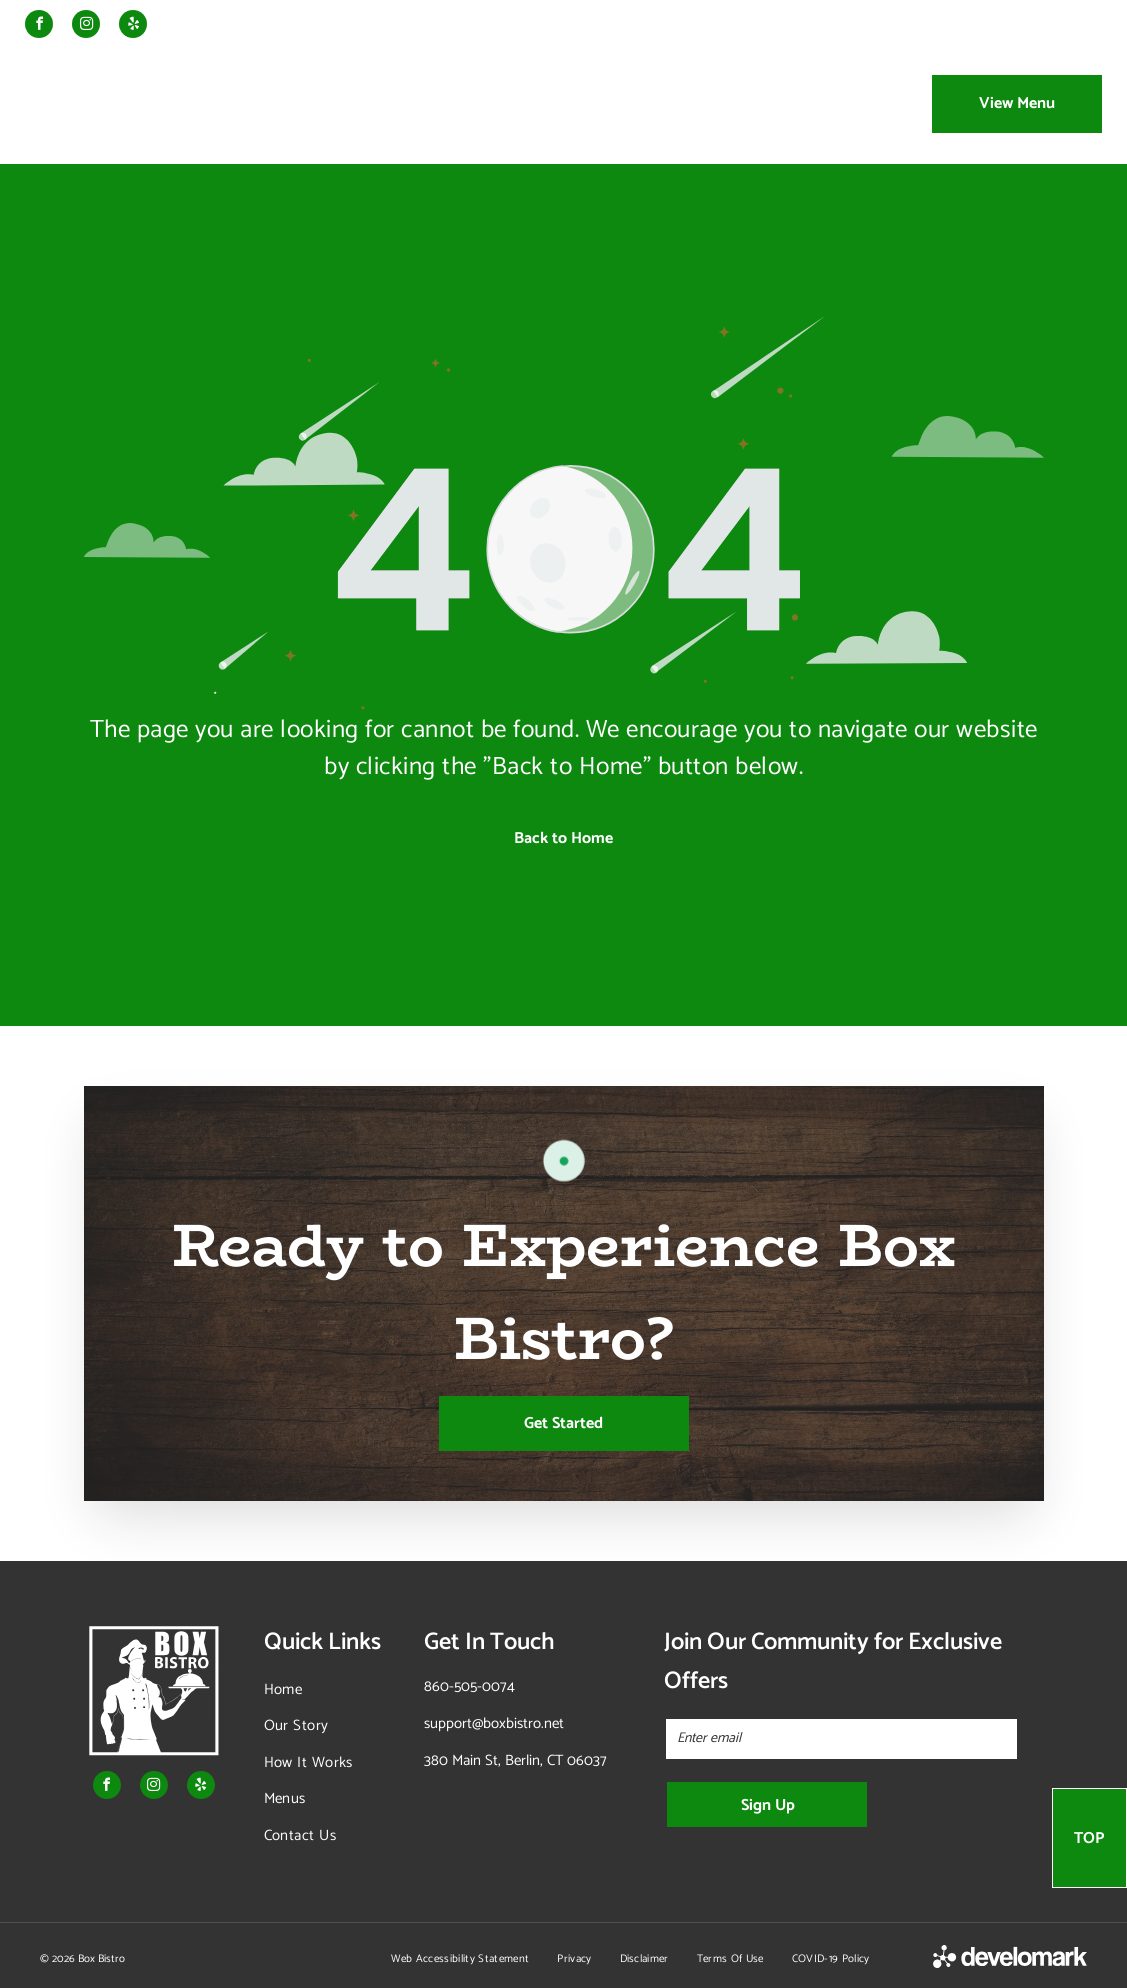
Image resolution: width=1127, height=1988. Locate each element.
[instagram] (86, 26)
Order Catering (919, 25)
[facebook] (39, 26)
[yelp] (133, 26)
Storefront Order (1043, 25)
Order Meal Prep (797, 25)
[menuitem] (294, 104)
